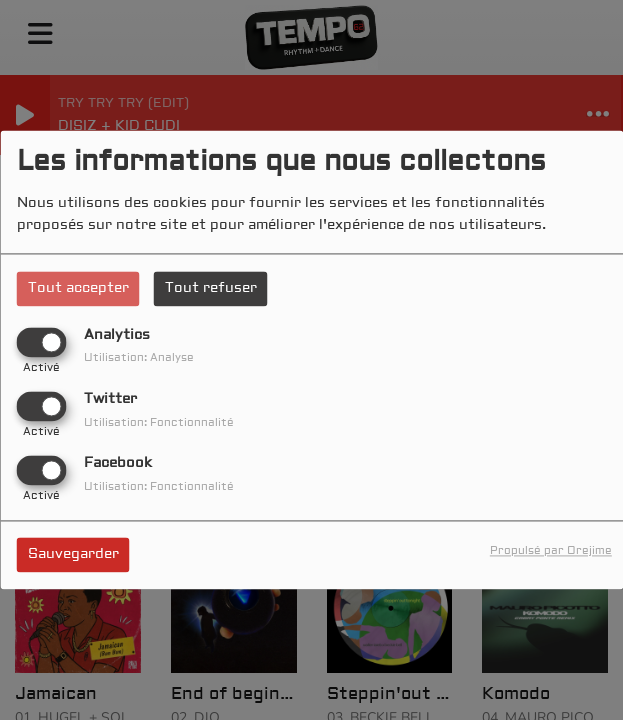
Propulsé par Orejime (551, 551)
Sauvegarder (73, 555)
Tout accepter (78, 288)
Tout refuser (211, 288)
